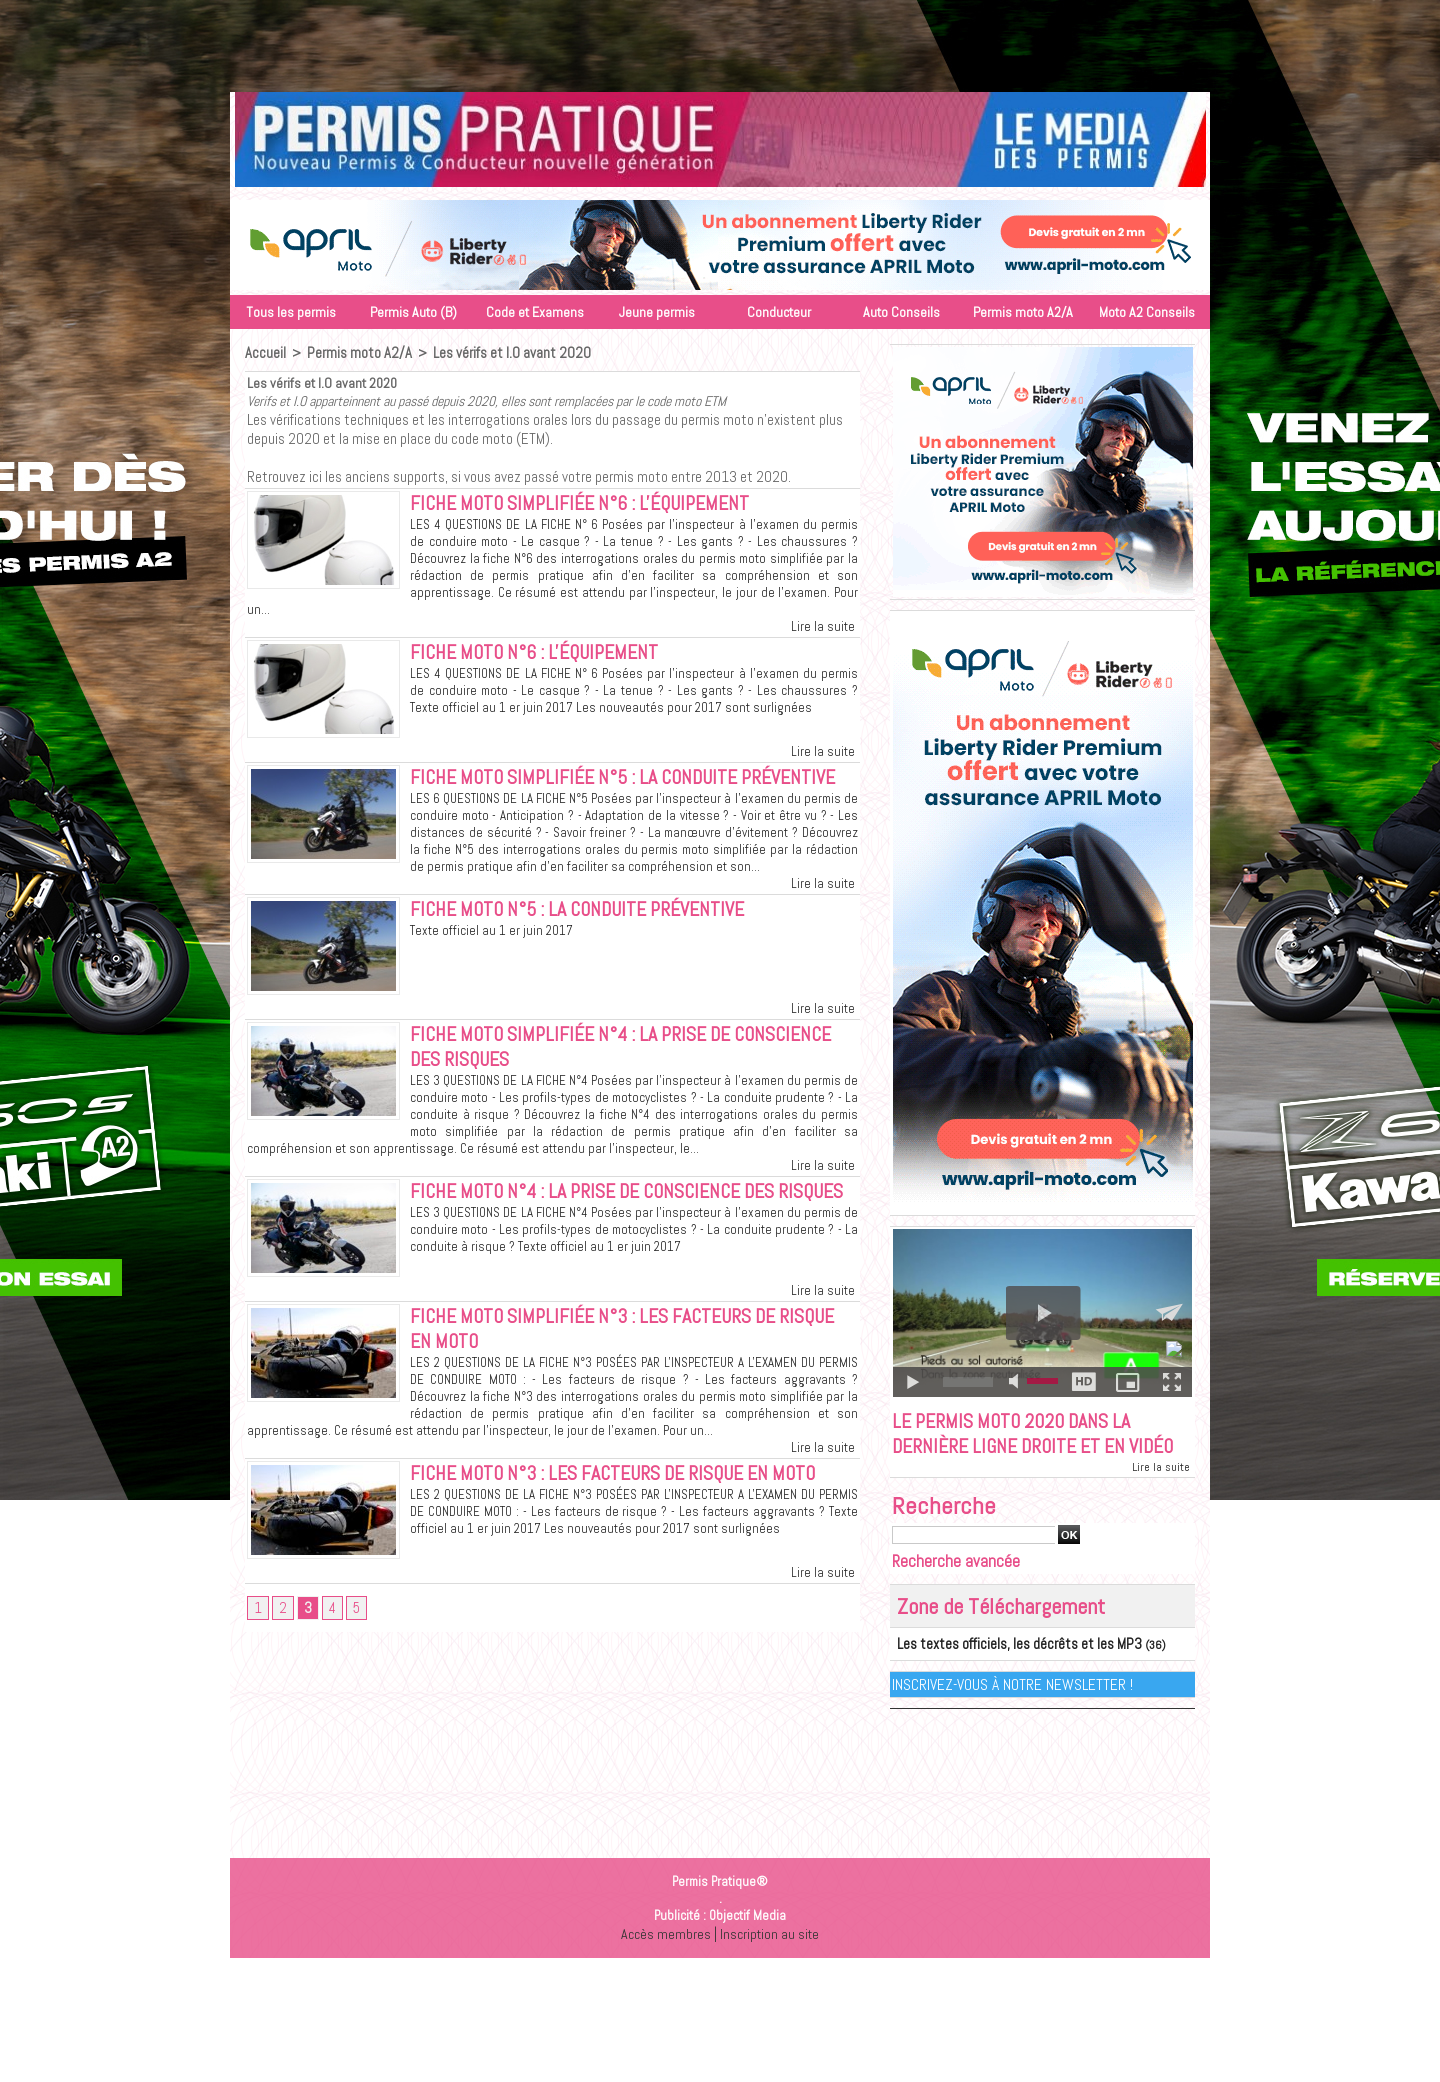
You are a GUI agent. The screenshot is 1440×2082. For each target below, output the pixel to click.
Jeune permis (657, 312)
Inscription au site (771, 1965)
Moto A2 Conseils (1147, 312)
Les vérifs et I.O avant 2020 (501, 353)
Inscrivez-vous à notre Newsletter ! (1013, 1716)
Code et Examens (535, 312)
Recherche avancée (956, 1594)
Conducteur (779, 312)
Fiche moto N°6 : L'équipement (550, 657)
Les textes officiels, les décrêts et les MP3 (1001, 1677)
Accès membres (664, 1965)
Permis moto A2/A (1023, 312)
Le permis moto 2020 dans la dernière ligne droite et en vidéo (1027, 1451)
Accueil (264, 353)
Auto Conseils (901, 312)
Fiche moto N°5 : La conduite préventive (598, 945)
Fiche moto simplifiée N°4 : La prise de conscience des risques (590, 1084)
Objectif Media (747, 1947)
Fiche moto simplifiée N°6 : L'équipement (600, 505)
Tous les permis (291, 312)
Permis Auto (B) (413, 312)
